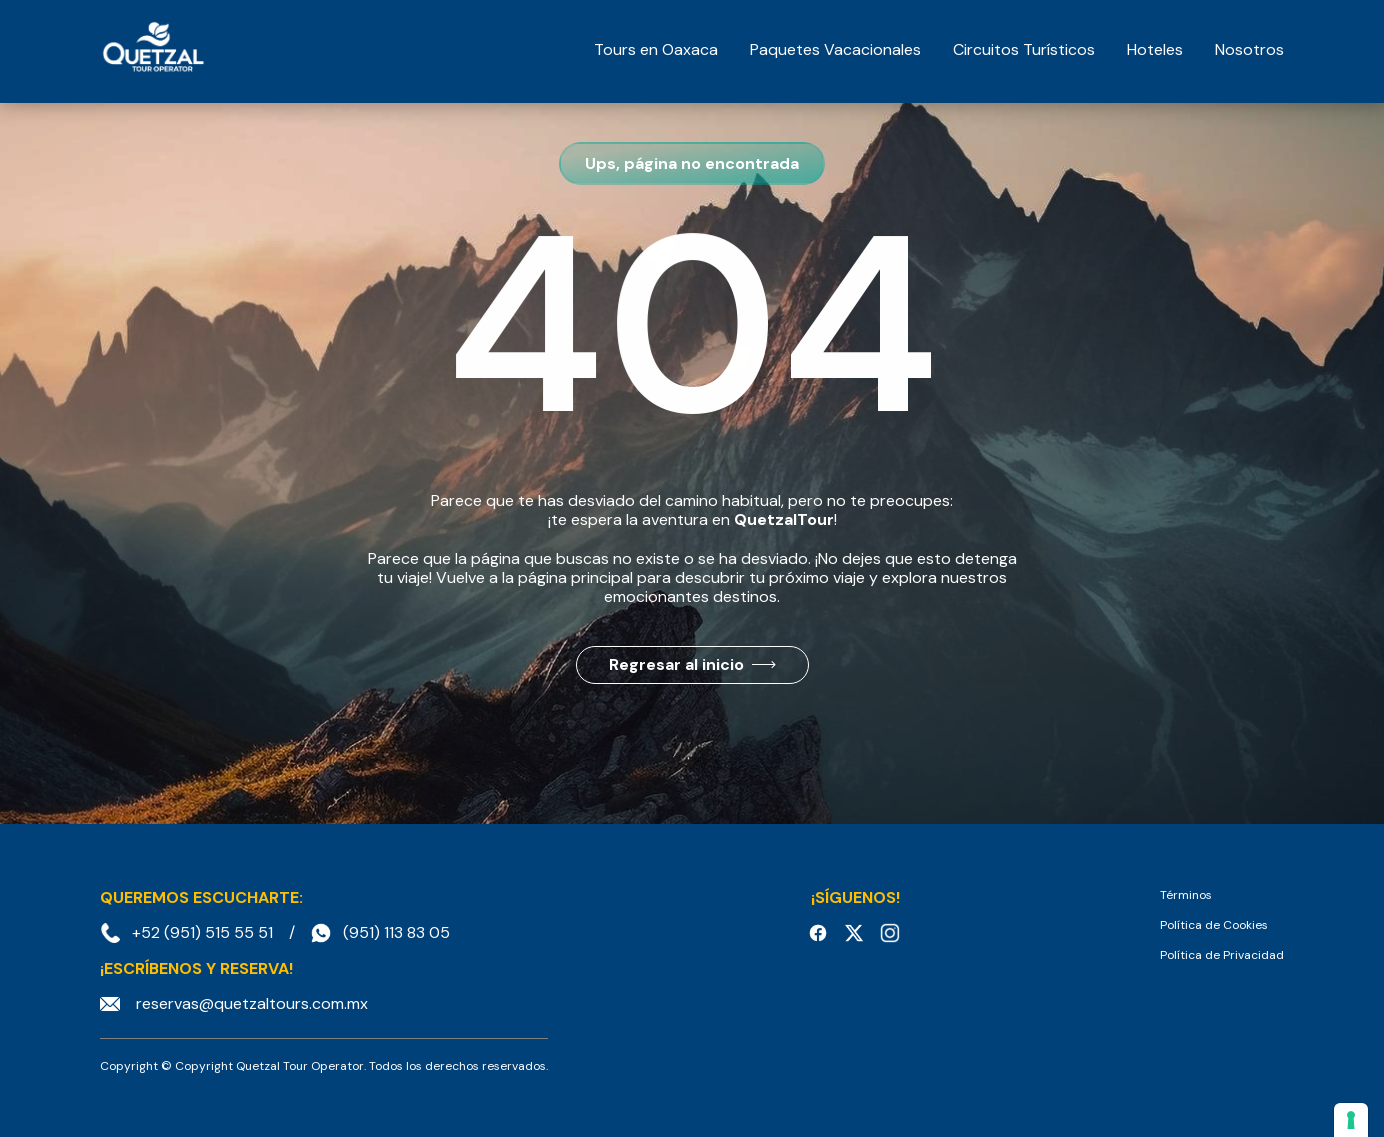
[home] (153, 50)
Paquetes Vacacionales (835, 49)
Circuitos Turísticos (1024, 49)
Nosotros (1249, 49)
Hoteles (1155, 49)
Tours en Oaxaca (656, 49)
